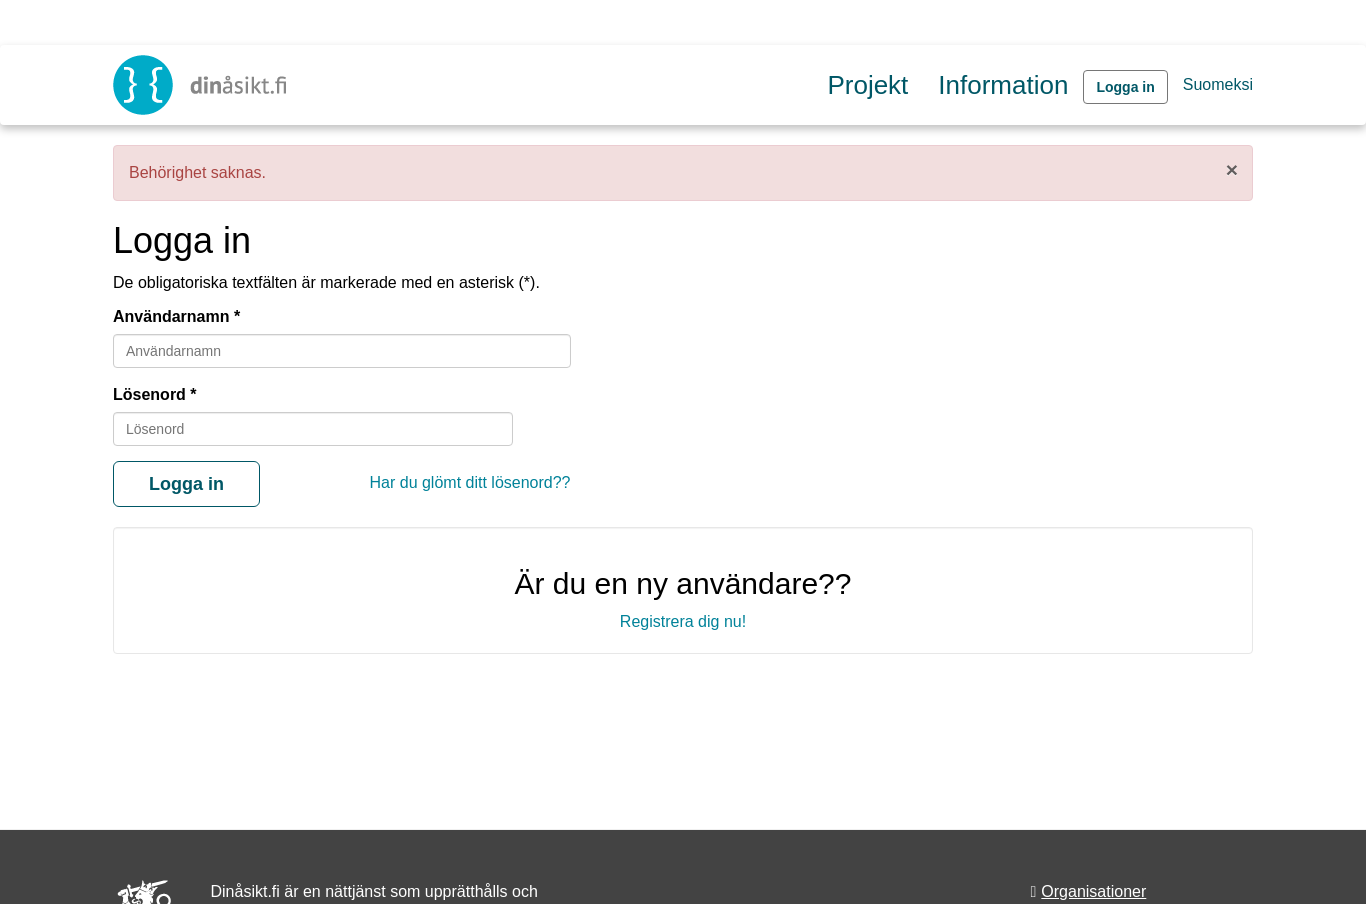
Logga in (1125, 87)
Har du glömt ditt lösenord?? (470, 482)
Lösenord (149, 394)
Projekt (867, 85)
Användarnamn (171, 316)
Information (1003, 85)
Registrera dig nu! (683, 621)
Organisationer (1093, 891)
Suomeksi (1218, 84)
